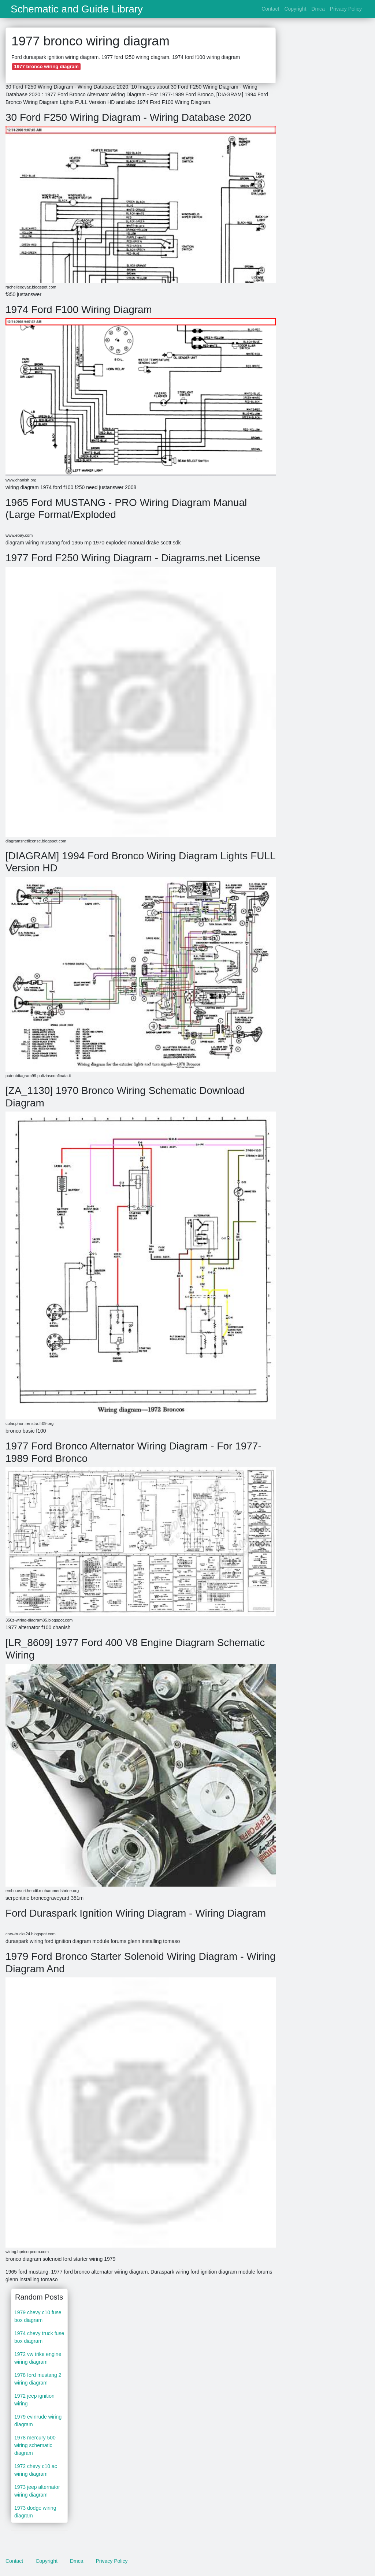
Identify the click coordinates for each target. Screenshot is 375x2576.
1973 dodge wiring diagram (35, 2512)
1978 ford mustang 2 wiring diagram (37, 2379)
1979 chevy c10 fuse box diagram (37, 2316)
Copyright (295, 9)
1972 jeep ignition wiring (34, 2399)
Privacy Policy (346, 9)
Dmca (318, 9)
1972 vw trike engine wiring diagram (37, 2358)
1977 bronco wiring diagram (46, 66)
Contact (270, 9)
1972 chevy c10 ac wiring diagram (35, 2470)
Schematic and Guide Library (77, 9)
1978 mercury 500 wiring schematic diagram (35, 2445)
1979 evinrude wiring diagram (38, 2420)
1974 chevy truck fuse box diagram (39, 2337)
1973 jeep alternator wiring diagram (37, 2491)
